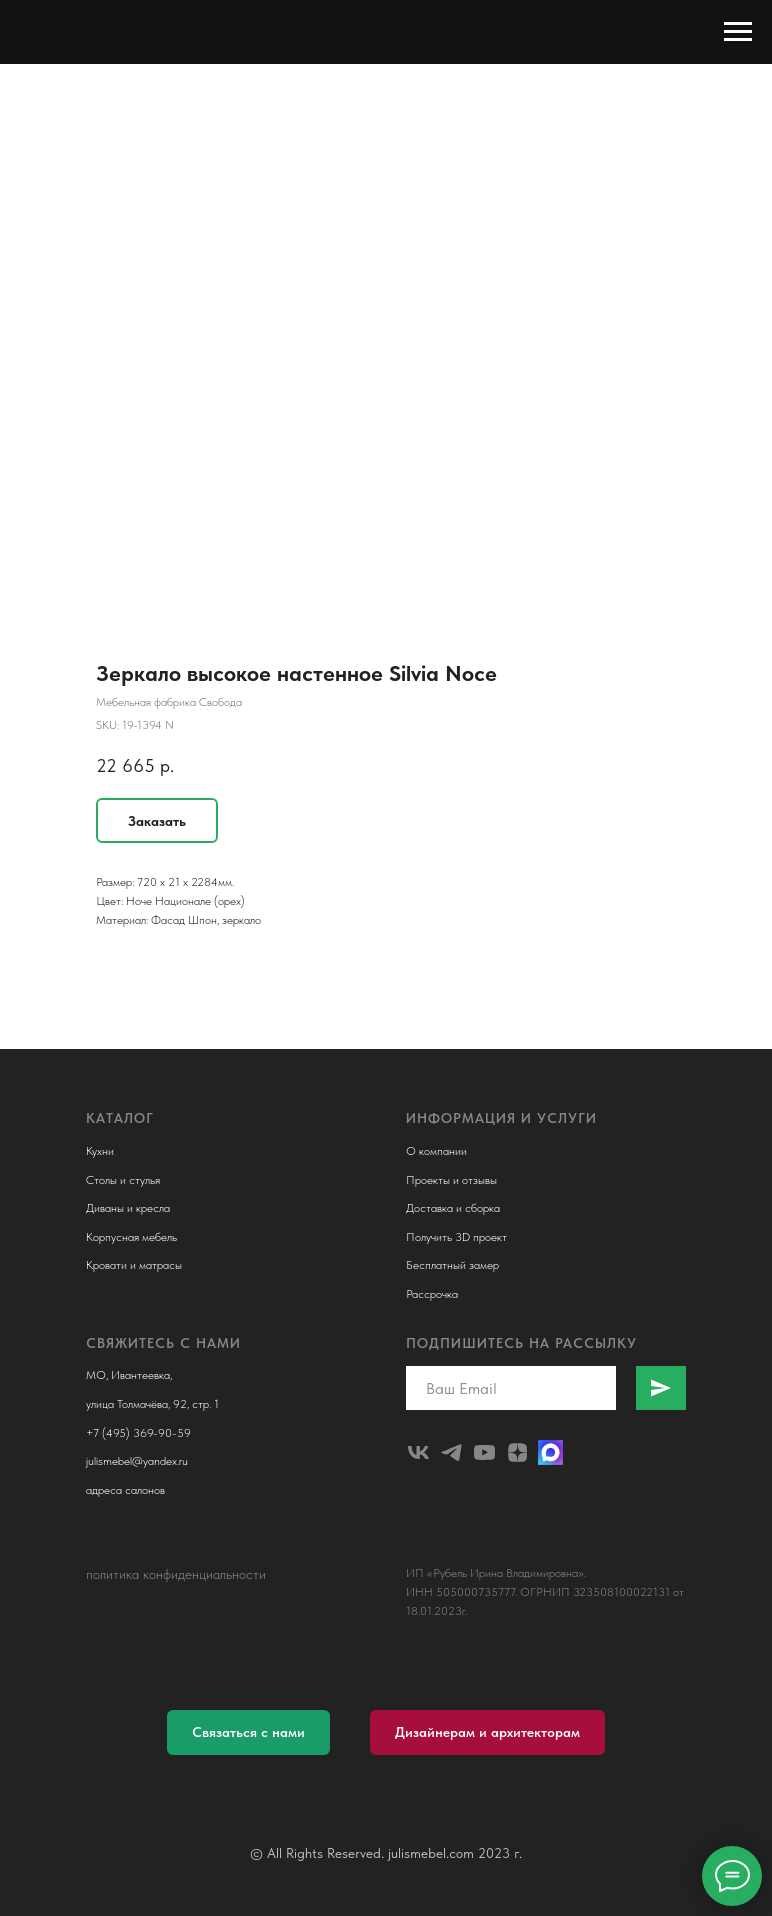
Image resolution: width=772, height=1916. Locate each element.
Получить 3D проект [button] (456, 1237)
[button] (248, 1732)
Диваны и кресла (128, 1208)
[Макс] (550, 1452)
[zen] (517, 1452)
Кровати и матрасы (134, 1265)
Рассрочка (432, 1294)
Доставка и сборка (453, 1208)
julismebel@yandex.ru (137, 1461)
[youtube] (484, 1452)
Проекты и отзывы (451, 1180)
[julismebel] (418, 1452)
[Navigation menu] (738, 32)
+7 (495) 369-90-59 (138, 1433)
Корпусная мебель (131, 1237)
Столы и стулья (123, 1180)
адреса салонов (125, 1490)
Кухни (100, 1151)
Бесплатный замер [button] (452, 1265)
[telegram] (451, 1452)
